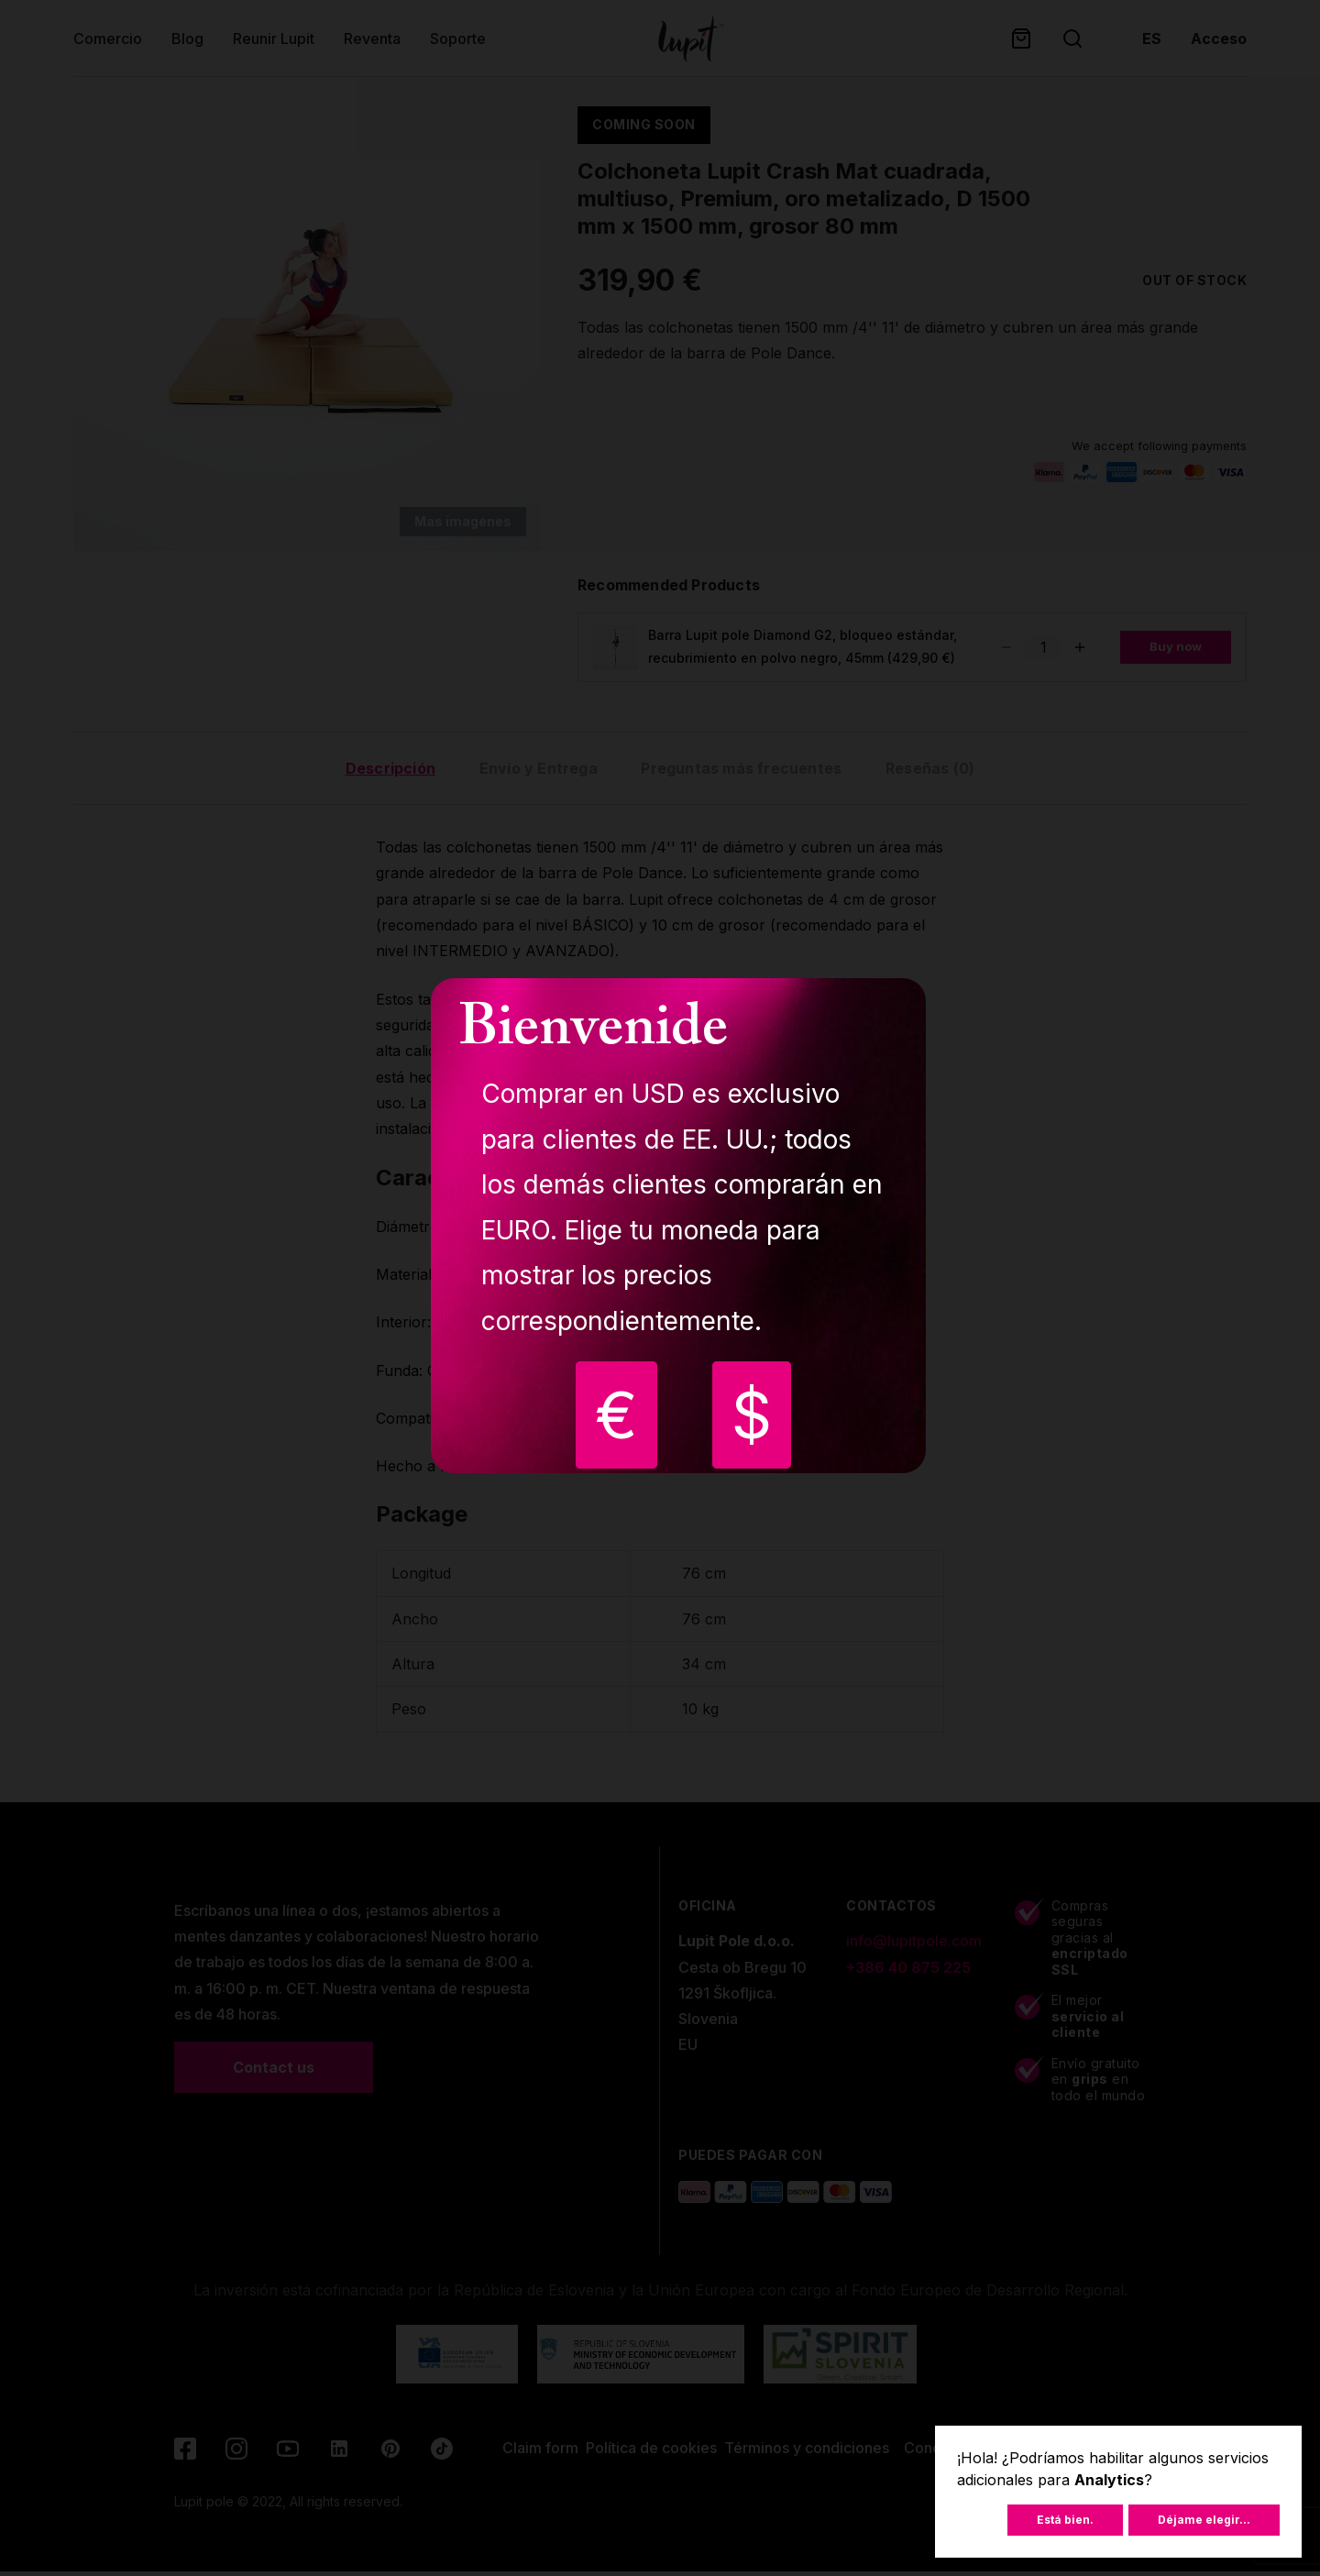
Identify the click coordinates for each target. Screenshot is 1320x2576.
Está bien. (1065, 2519)
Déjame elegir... (1204, 2519)
